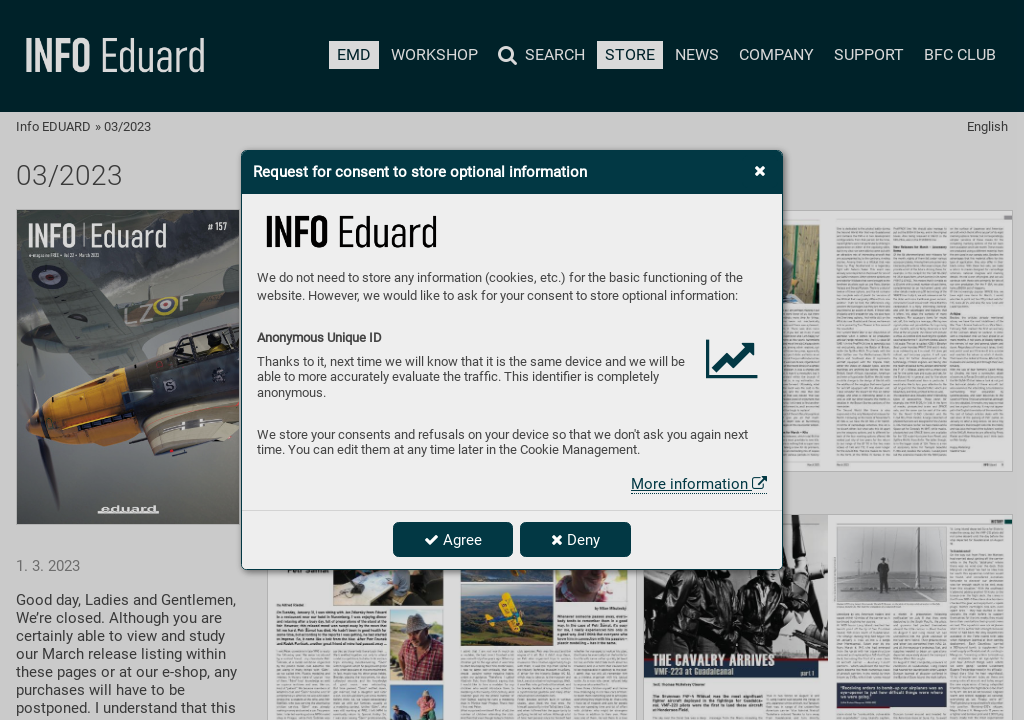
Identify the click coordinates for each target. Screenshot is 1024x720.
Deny (575, 540)
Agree (453, 540)
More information (699, 484)
